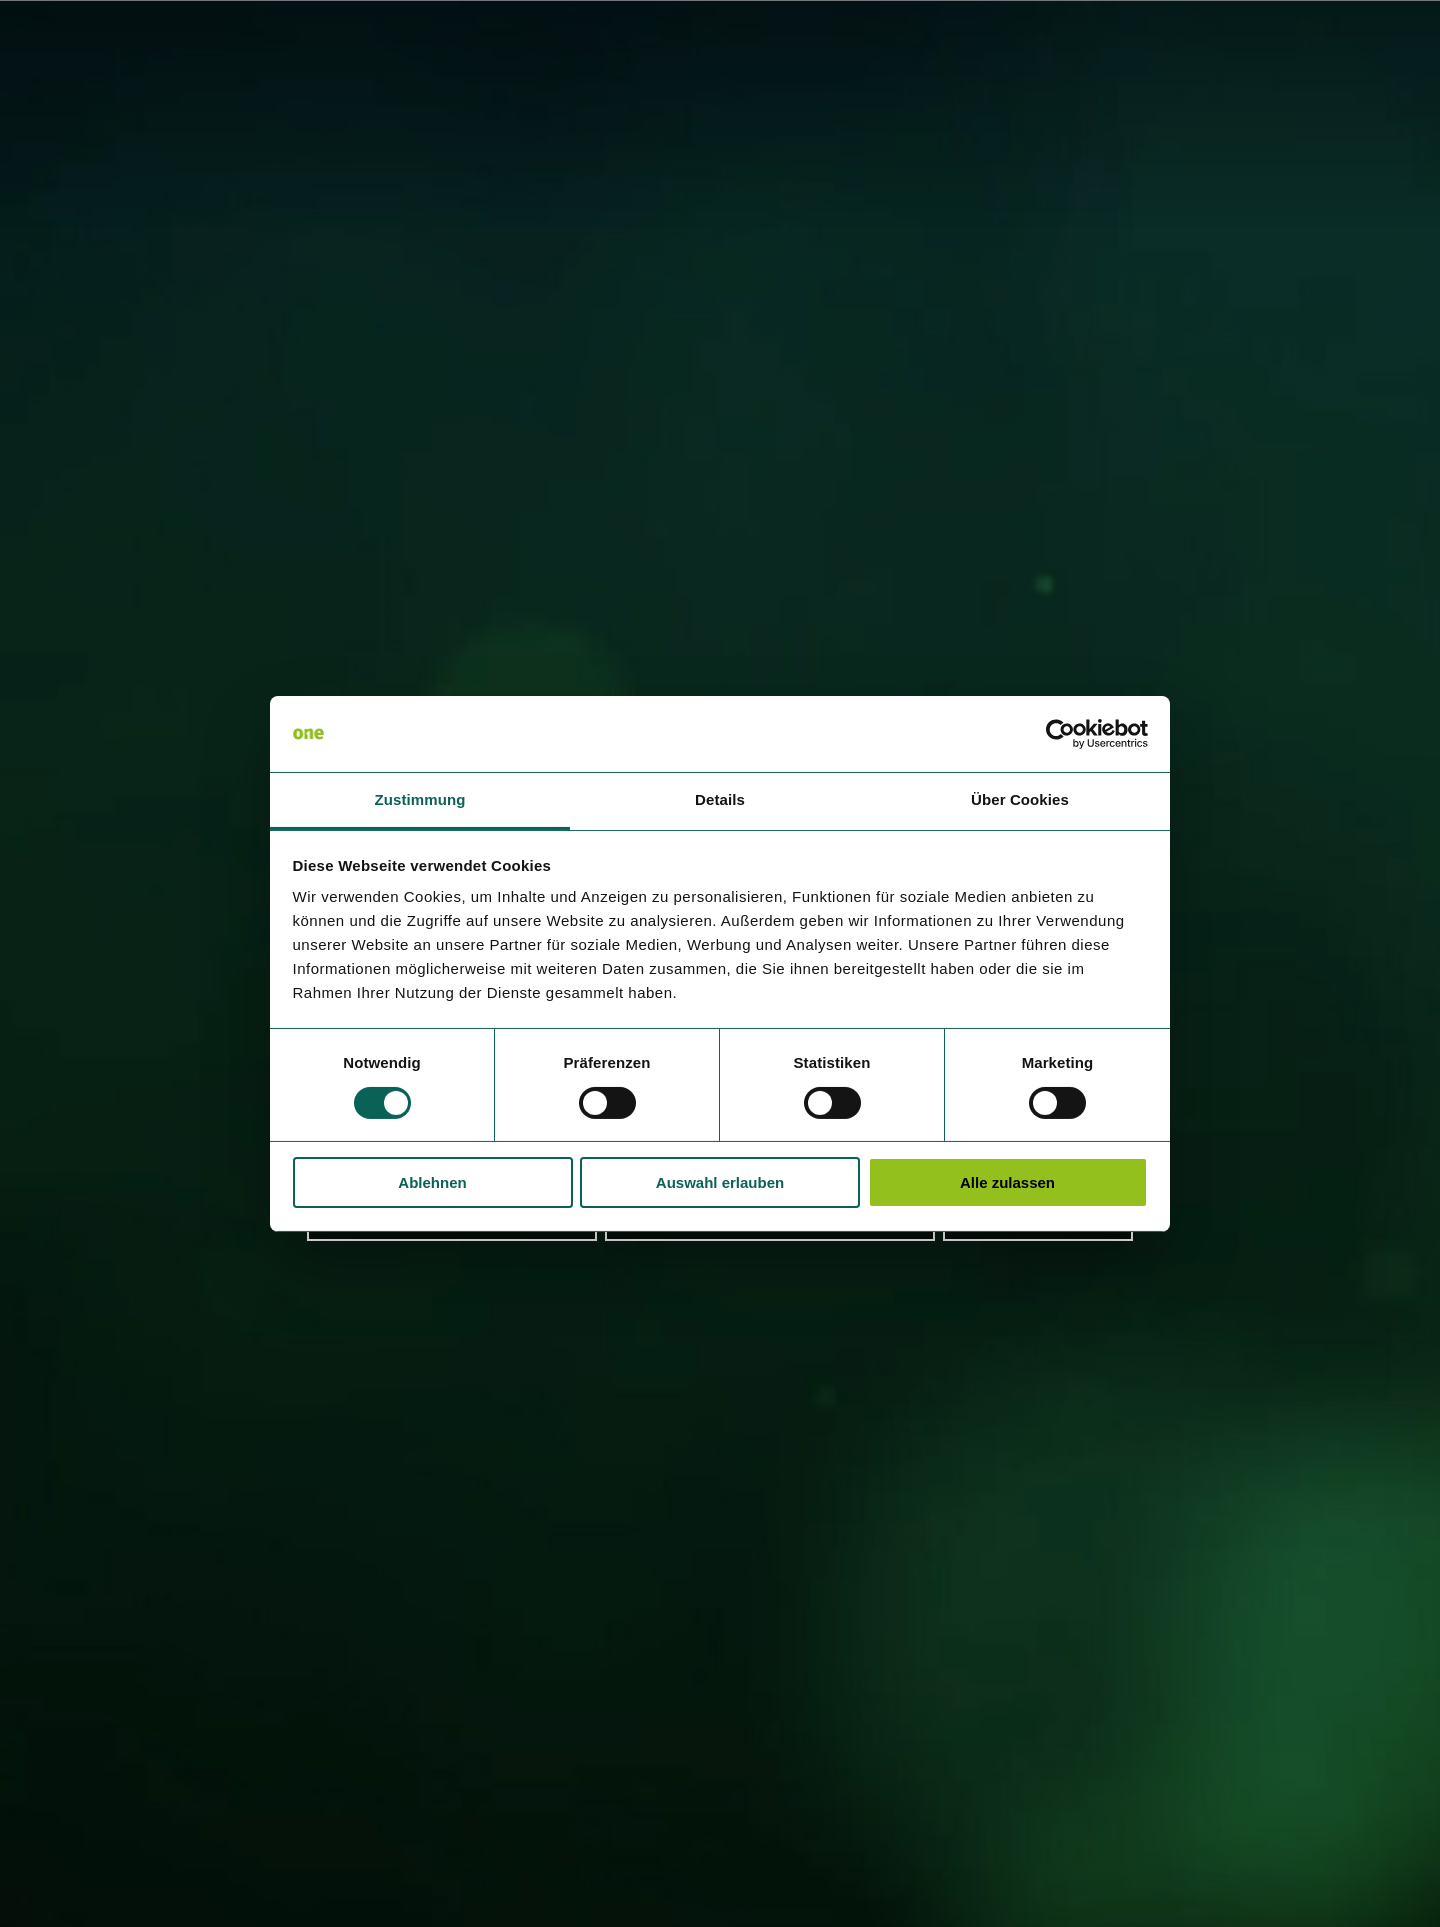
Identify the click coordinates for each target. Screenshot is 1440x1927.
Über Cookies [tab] (1020, 799)
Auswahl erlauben (720, 1182)
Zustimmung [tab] (420, 799)
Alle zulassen (1007, 1182)
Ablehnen (432, 1182)
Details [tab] (720, 799)
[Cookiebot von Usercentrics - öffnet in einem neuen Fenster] (1060, 734)
